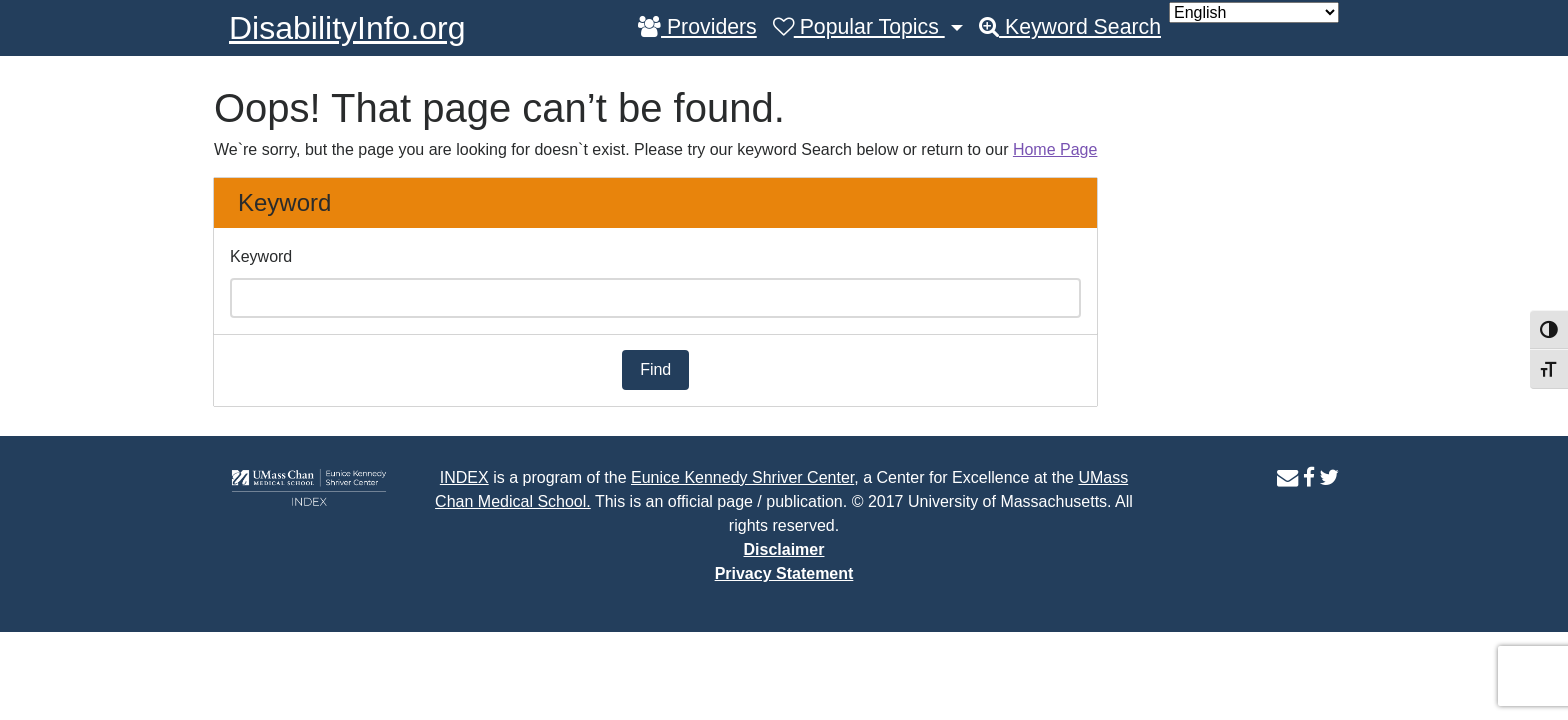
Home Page (1055, 149)
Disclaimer (784, 549)
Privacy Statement (784, 573)
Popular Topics (859, 27)
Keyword (261, 256)
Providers (697, 27)
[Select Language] (1254, 12)
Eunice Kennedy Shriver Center (742, 477)
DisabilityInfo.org (347, 28)
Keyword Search (1070, 27)
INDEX (464, 477)
